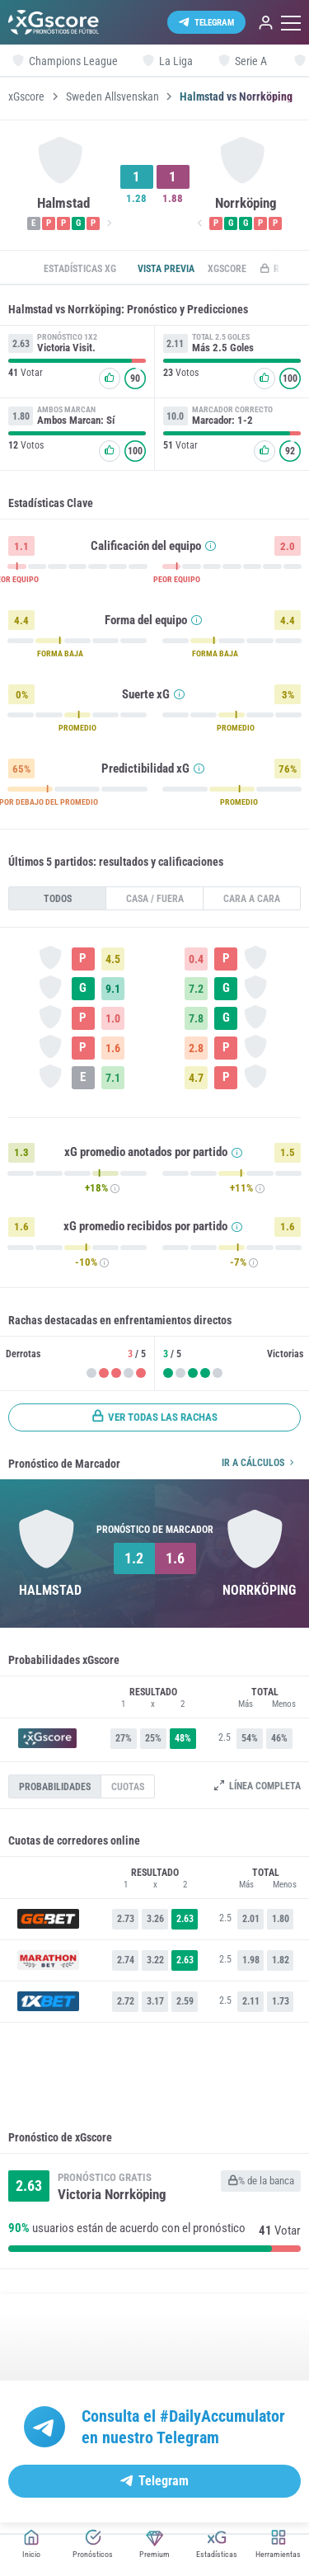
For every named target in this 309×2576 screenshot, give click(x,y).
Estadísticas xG (80, 269)
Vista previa (166, 269)
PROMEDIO (77, 728)
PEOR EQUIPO (176, 580)
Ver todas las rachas (154, 1416)
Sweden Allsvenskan (112, 96)
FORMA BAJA (60, 654)
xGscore (26, 96)
